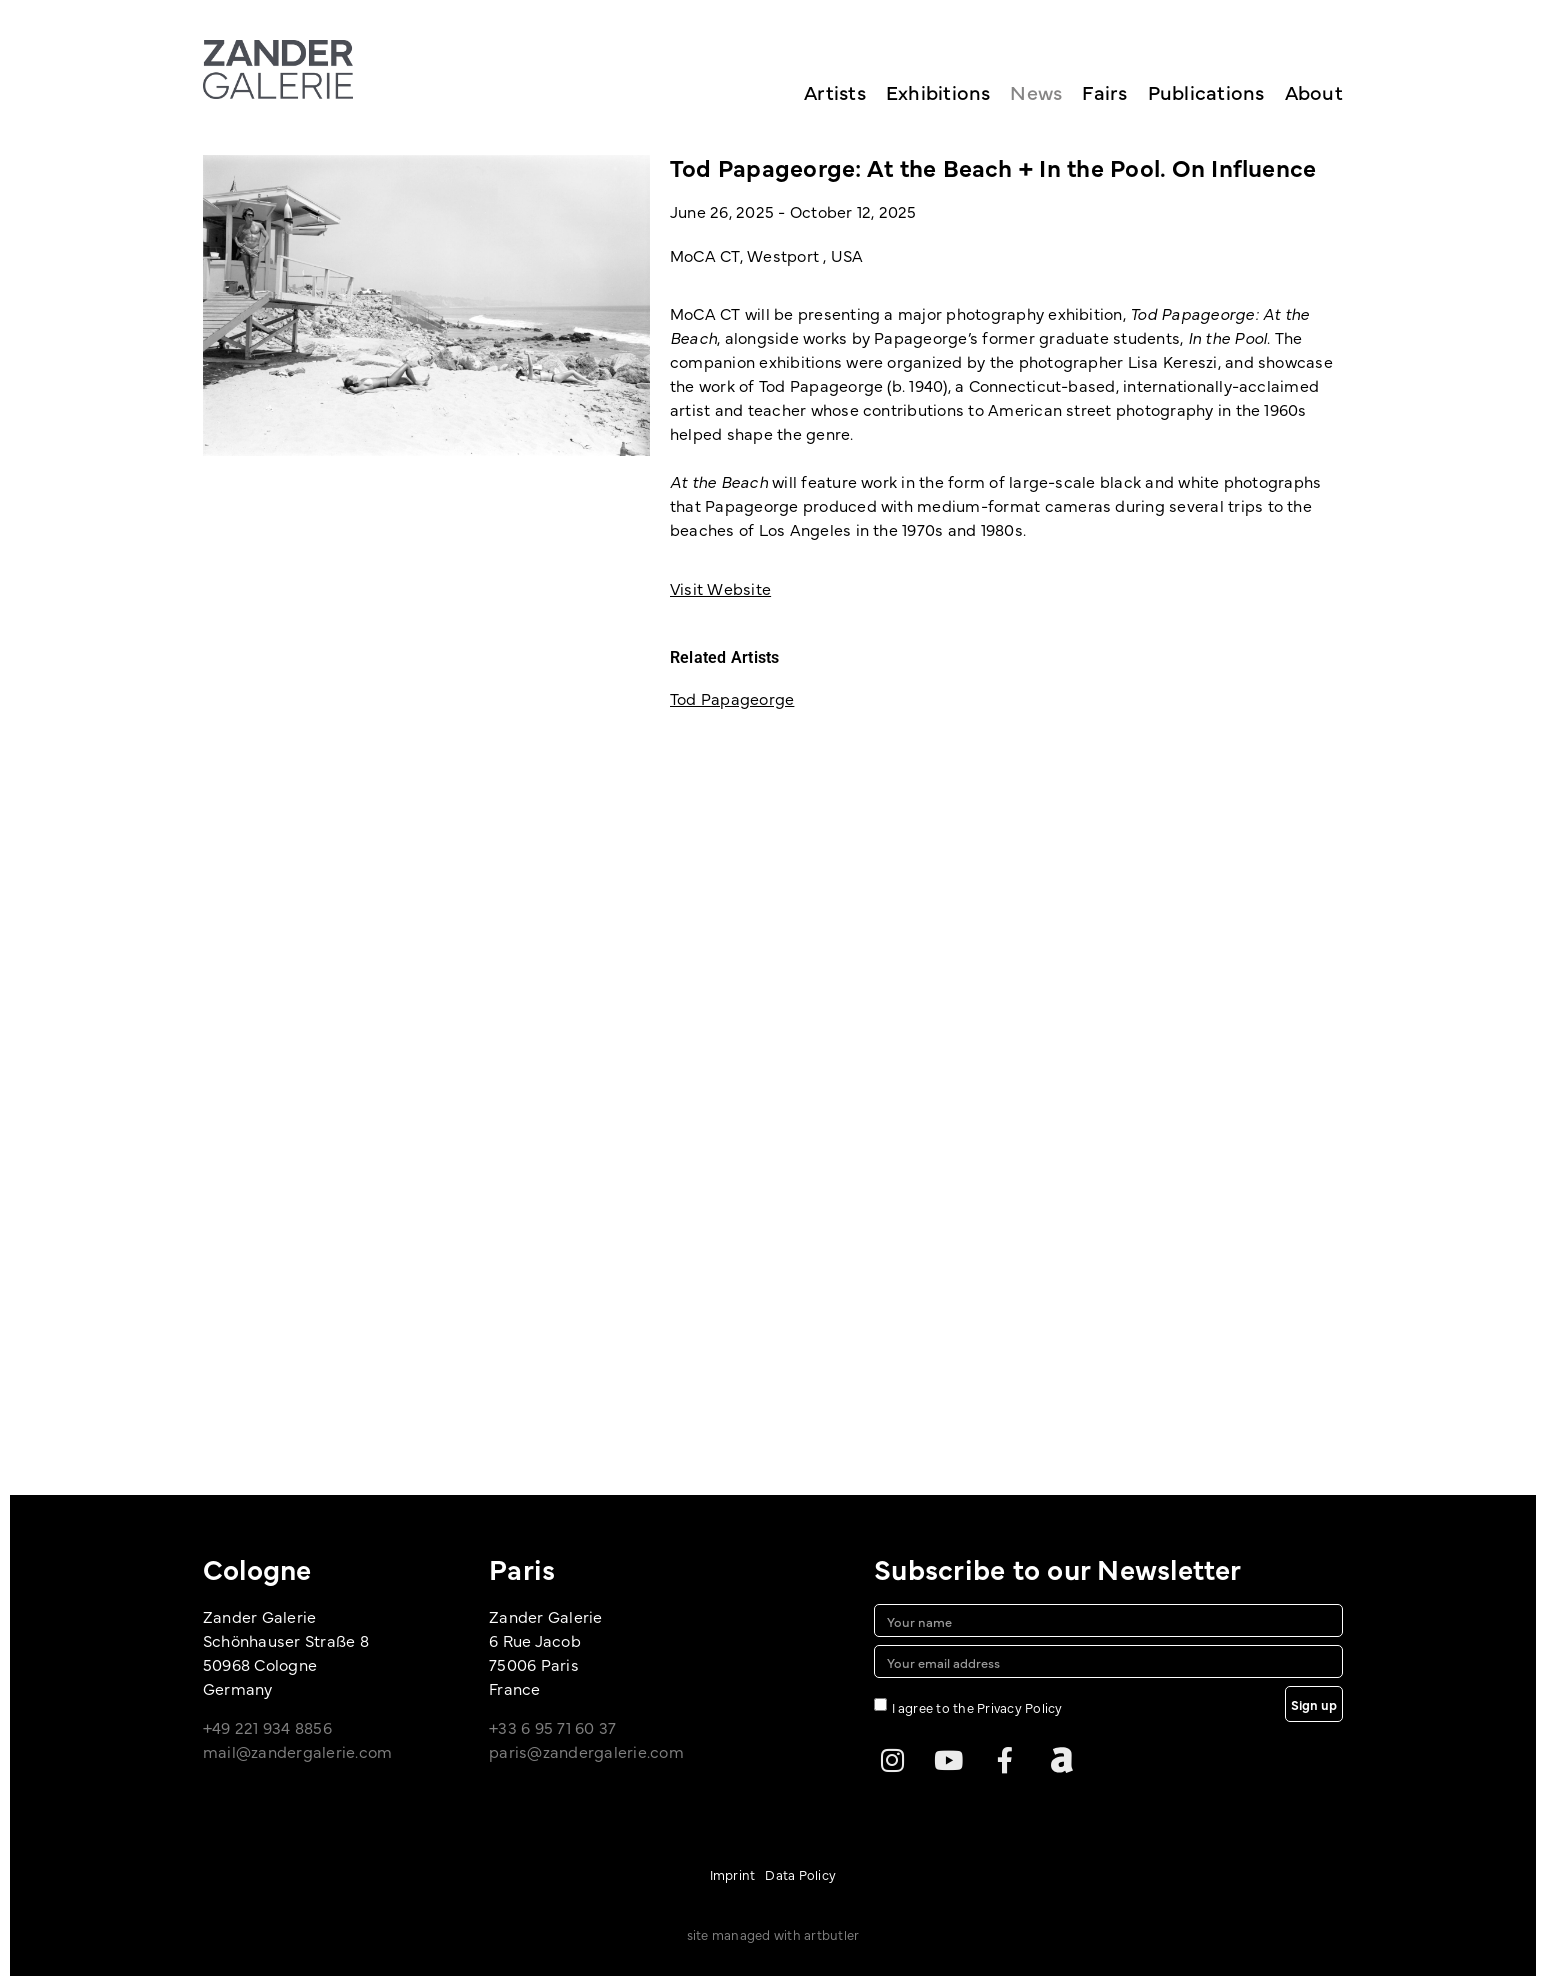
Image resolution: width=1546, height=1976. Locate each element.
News (1036, 91)
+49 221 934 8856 (267, 1727)
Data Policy (800, 1874)
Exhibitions (938, 91)
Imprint (733, 1874)
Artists (835, 91)
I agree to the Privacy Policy (977, 1707)
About (1314, 91)
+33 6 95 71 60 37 (552, 1727)
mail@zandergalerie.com (297, 1751)
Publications (1206, 91)
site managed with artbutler (773, 1934)
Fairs (1104, 91)
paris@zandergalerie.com (586, 1751)
